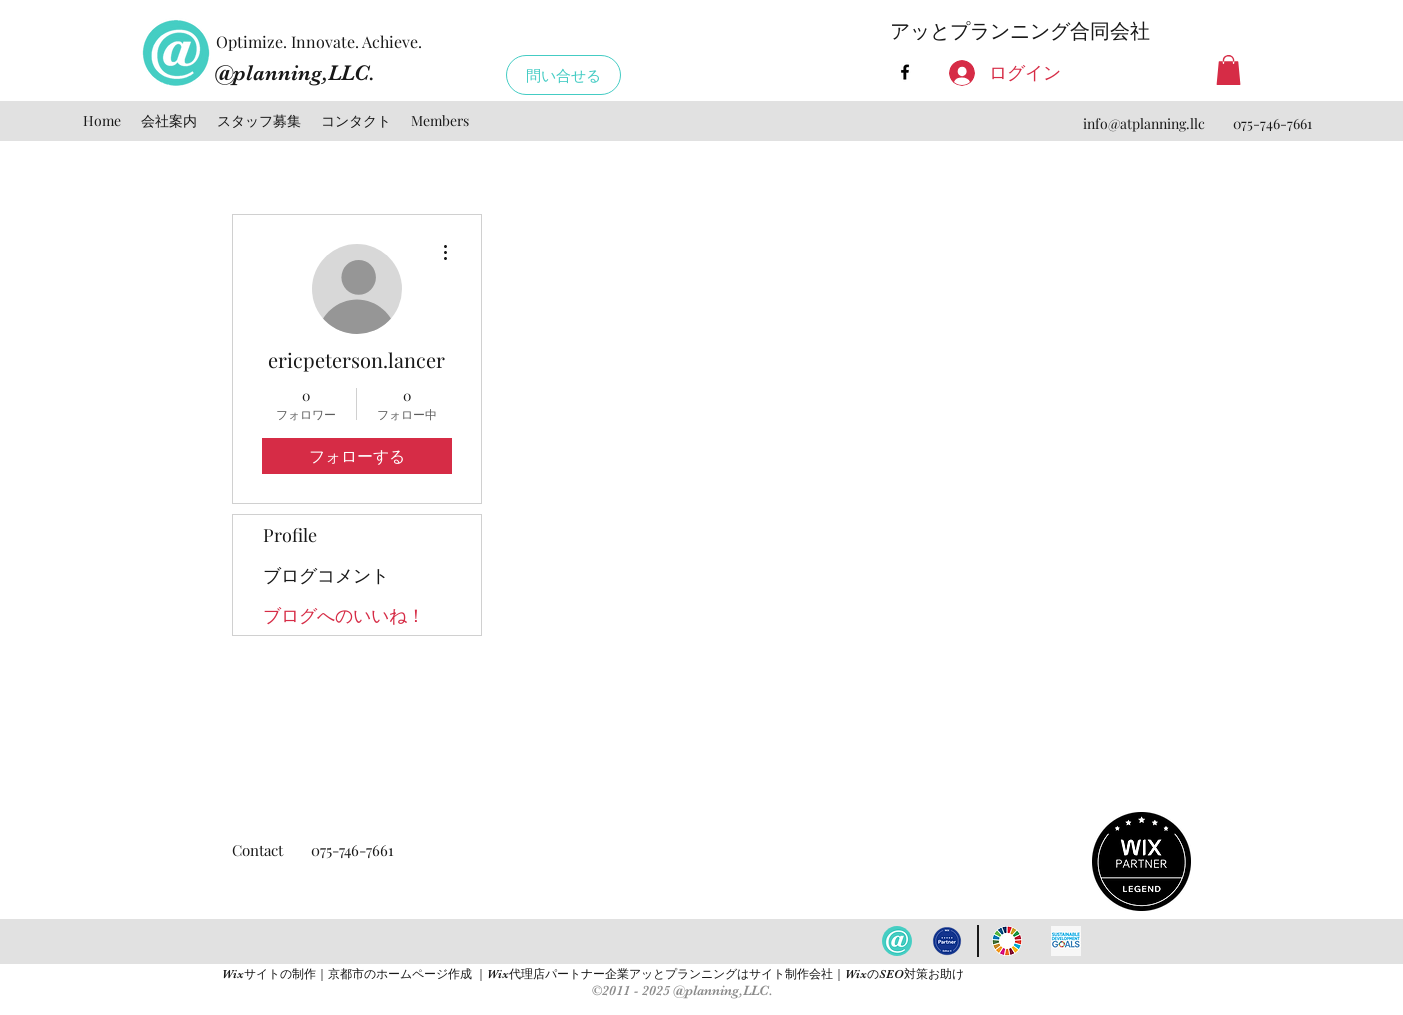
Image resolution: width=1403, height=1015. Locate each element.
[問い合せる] (563, 75)
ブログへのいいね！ (344, 615)
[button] (1228, 70)
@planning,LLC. (295, 72)
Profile (290, 535)
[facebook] (905, 72)
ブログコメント (326, 575)
